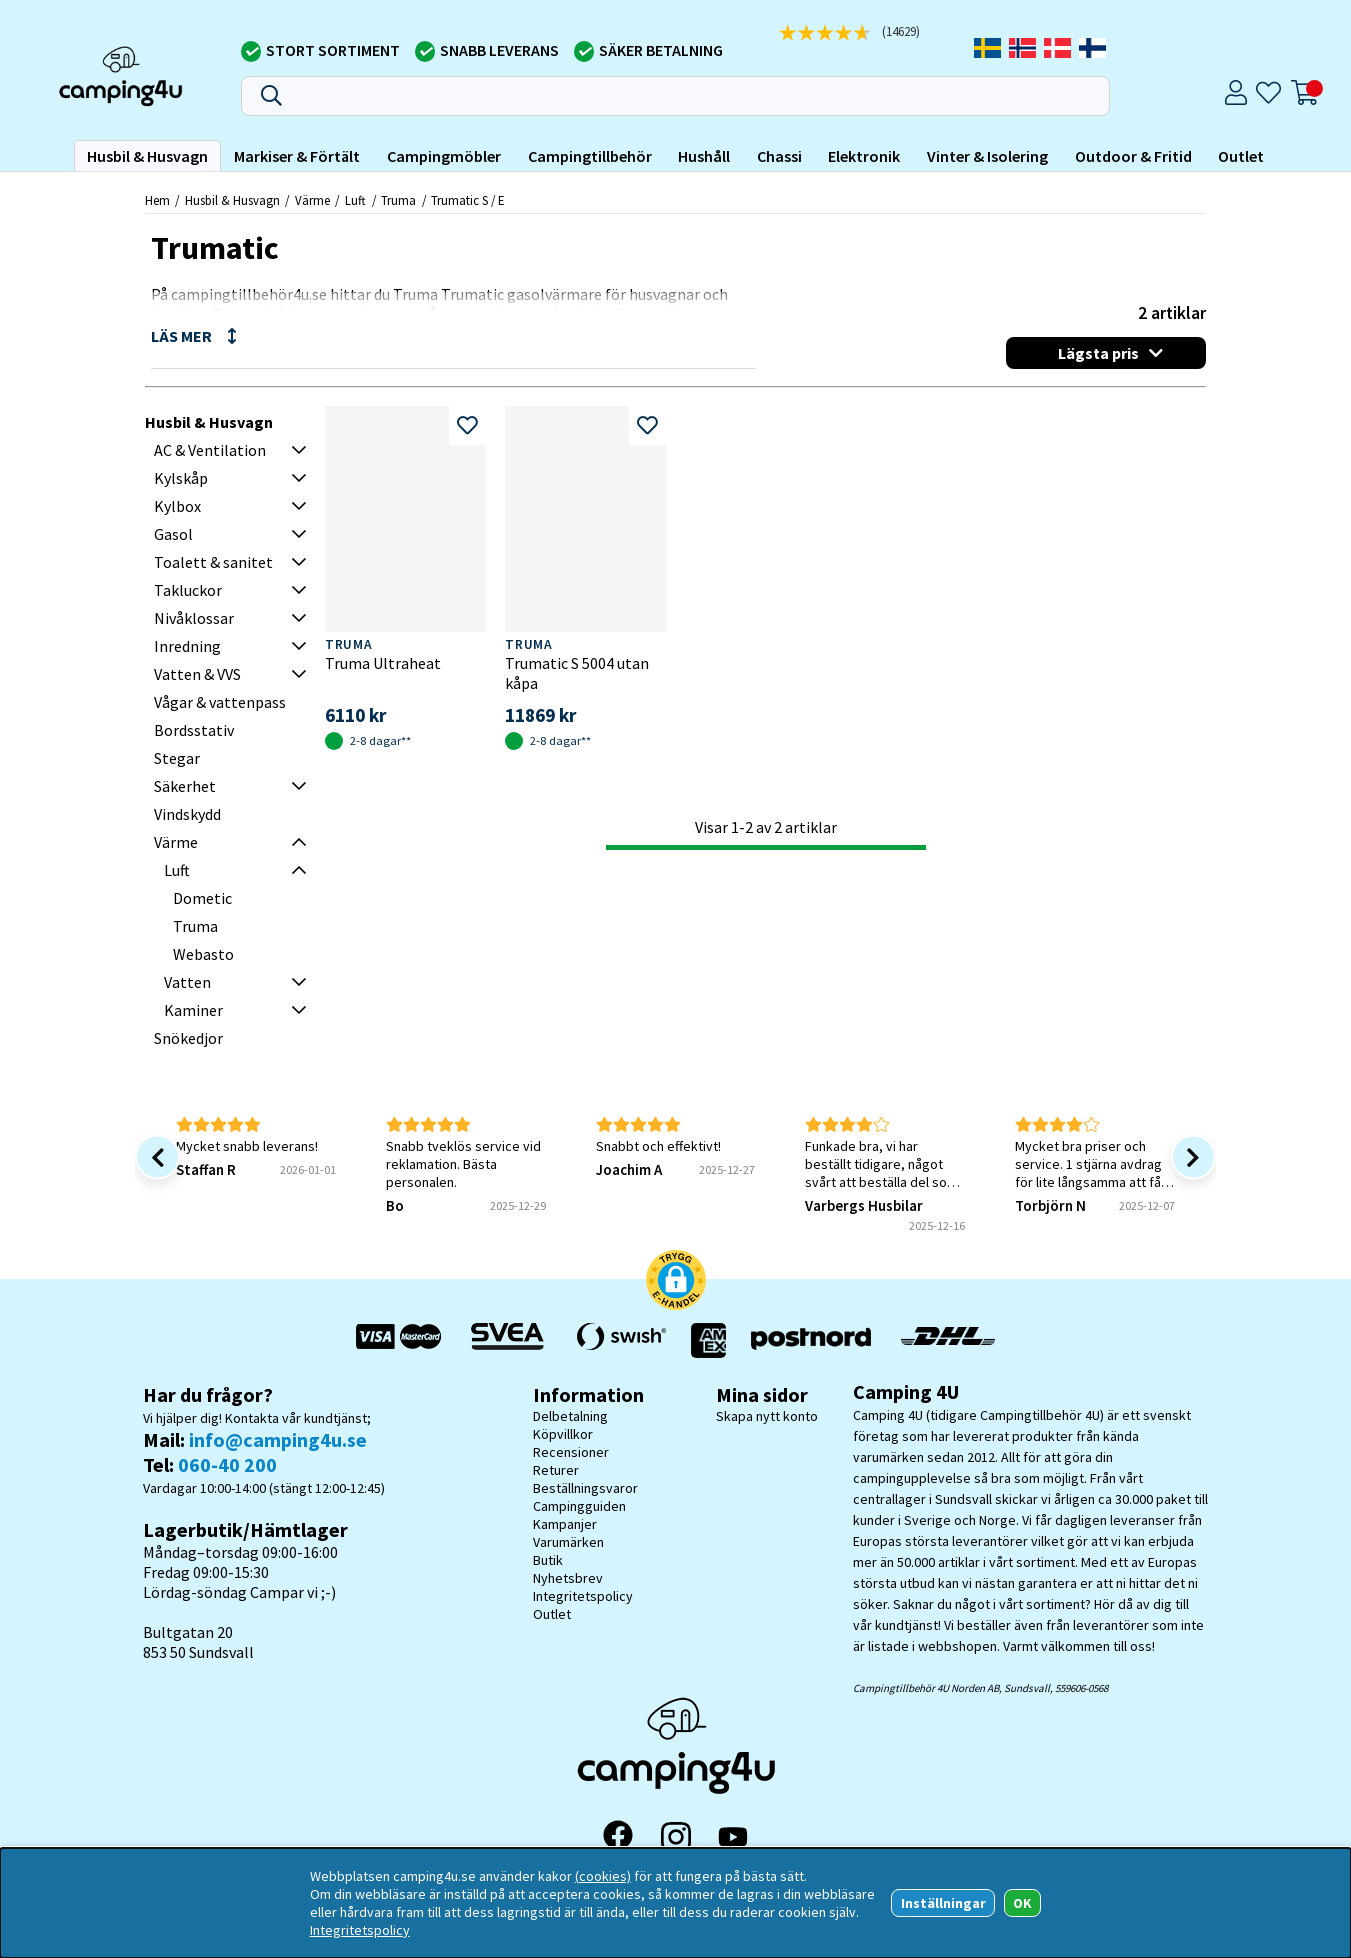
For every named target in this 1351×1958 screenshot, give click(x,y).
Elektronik (864, 156)
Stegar (177, 758)
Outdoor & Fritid (1133, 156)
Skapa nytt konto (767, 1416)
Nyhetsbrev (568, 1578)
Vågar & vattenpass (220, 702)
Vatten (187, 982)
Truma (398, 200)
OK (1022, 1903)
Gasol (173, 534)
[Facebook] (618, 1837)
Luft (355, 200)
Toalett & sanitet (213, 562)
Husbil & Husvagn (147, 156)
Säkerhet (185, 786)
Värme (312, 200)
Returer (556, 1470)
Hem (157, 200)
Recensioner (571, 1452)
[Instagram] (676, 1837)
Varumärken (568, 1542)
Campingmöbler (444, 156)
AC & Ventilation (210, 450)
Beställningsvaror (585, 1488)
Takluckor (188, 590)
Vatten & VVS (197, 674)
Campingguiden (579, 1506)
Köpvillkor (563, 1434)
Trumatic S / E (467, 200)
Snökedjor (188, 1038)
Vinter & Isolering (987, 156)
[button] (676, 1282)
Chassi (779, 156)
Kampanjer (565, 1524)
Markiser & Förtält (297, 156)
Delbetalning (570, 1416)
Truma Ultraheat (383, 663)
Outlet (1241, 156)
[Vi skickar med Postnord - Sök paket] (811, 1340)
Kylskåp (181, 478)
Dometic (202, 898)
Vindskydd (187, 814)
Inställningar (943, 1903)
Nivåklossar (194, 618)
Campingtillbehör (590, 156)
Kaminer (193, 1010)
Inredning (187, 646)
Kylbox (177, 506)
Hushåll (704, 156)
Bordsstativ (194, 730)
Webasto (203, 954)
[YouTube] (733, 1837)
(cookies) (603, 1876)
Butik (548, 1560)
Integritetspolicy (583, 1596)
